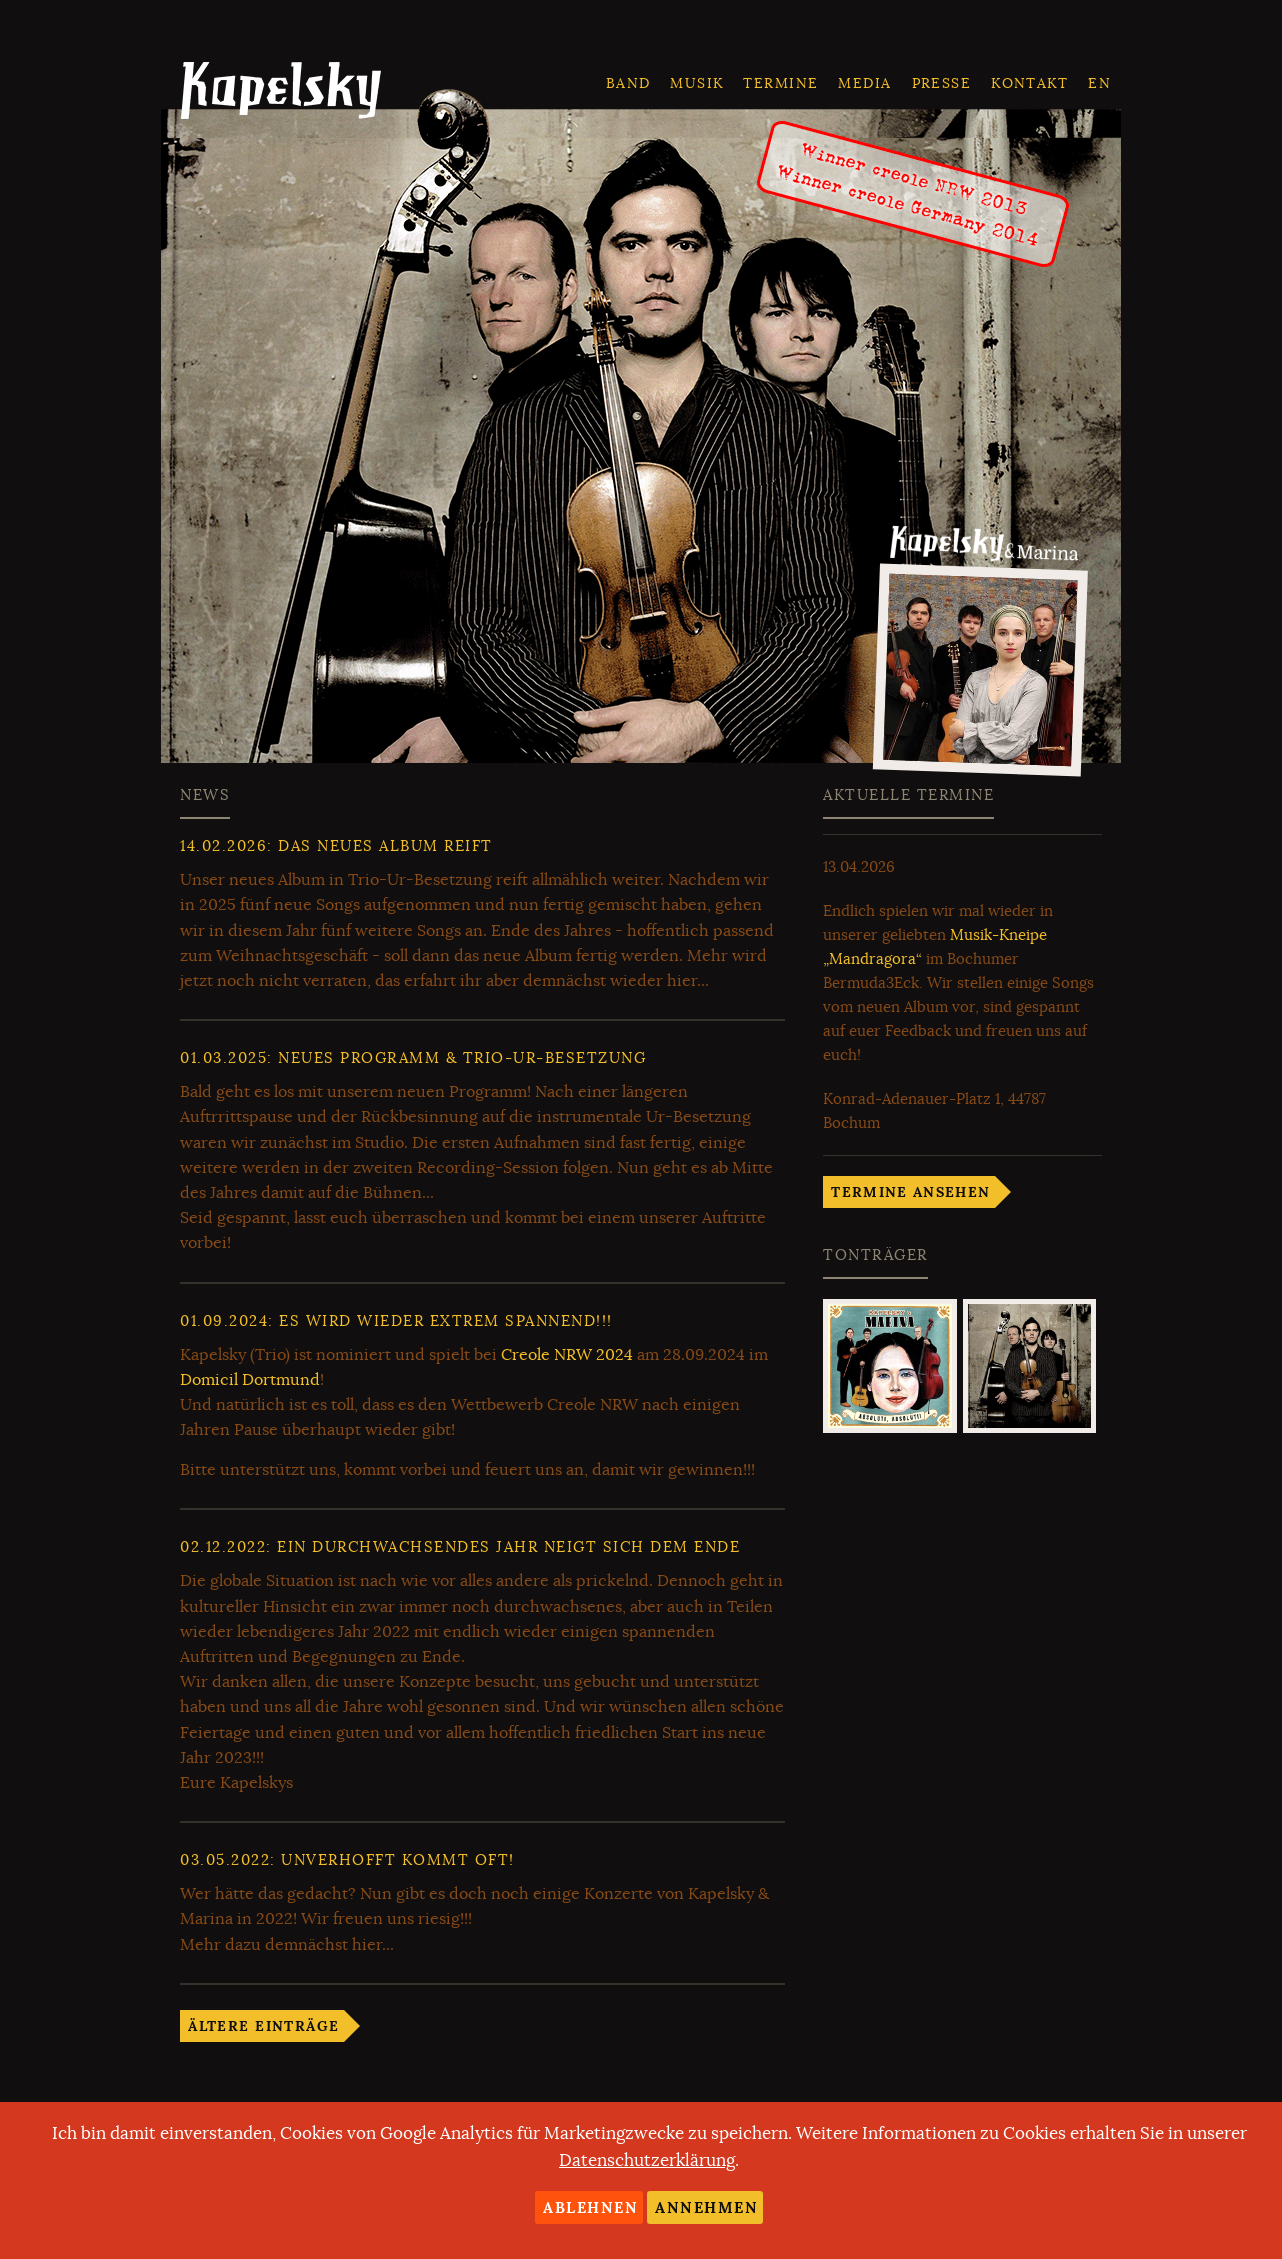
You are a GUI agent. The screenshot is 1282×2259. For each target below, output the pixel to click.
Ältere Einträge (263, 2026)
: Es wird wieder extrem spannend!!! (396, 1321)
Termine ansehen (910, 1192)
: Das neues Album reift (336, 846)
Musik (696, 83)
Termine (780, 83)
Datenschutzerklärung (647, 2160)
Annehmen (706, 2207)
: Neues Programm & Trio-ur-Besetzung (413, 1058)
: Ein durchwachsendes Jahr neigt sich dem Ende (460, 1547)
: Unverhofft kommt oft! (347, 1860)
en (1099, 83)
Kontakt (1029, 83)
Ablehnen (590, 2207)
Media (864, 83)
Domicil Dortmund (250, 1380)
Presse (942, 83)
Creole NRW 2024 (567, 1355)
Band (628, 83)
